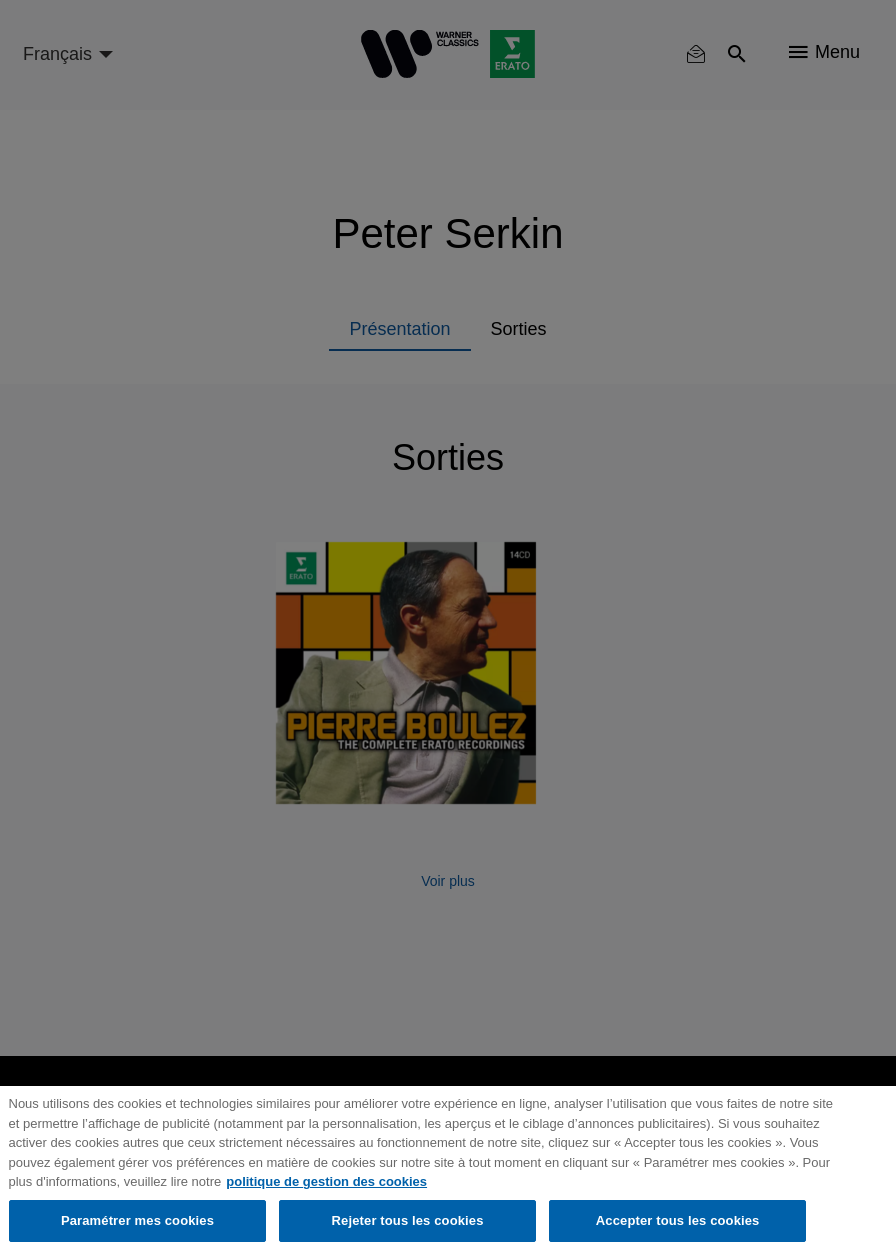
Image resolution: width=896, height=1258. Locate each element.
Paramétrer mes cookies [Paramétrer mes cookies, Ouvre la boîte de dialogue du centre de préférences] (137, 1220)
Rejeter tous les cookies (408, 1220)
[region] (448, 1172)
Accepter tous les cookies (678, 1220)
